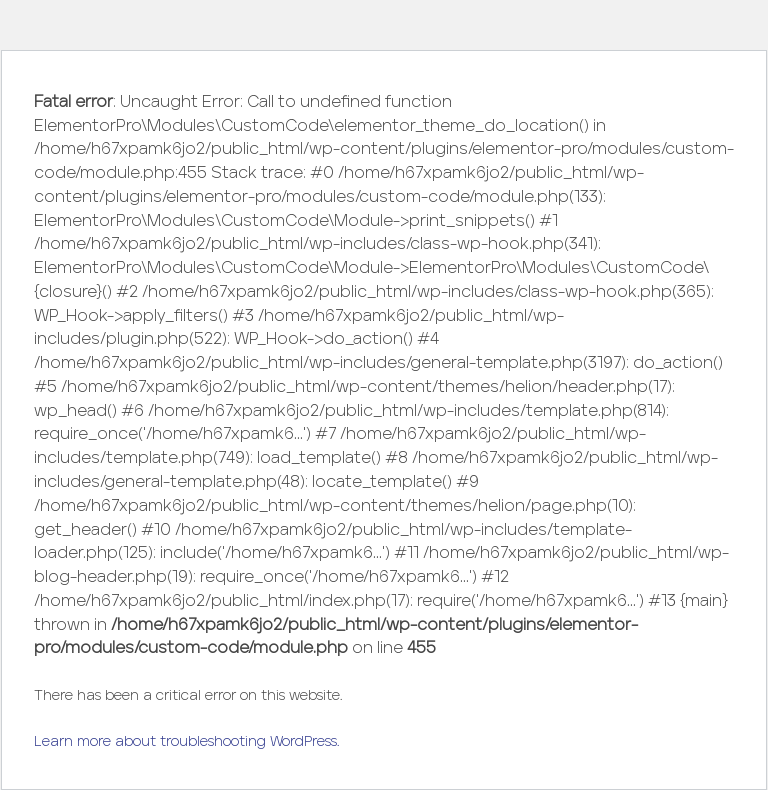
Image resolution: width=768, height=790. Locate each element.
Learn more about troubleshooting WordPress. (186, 742)
